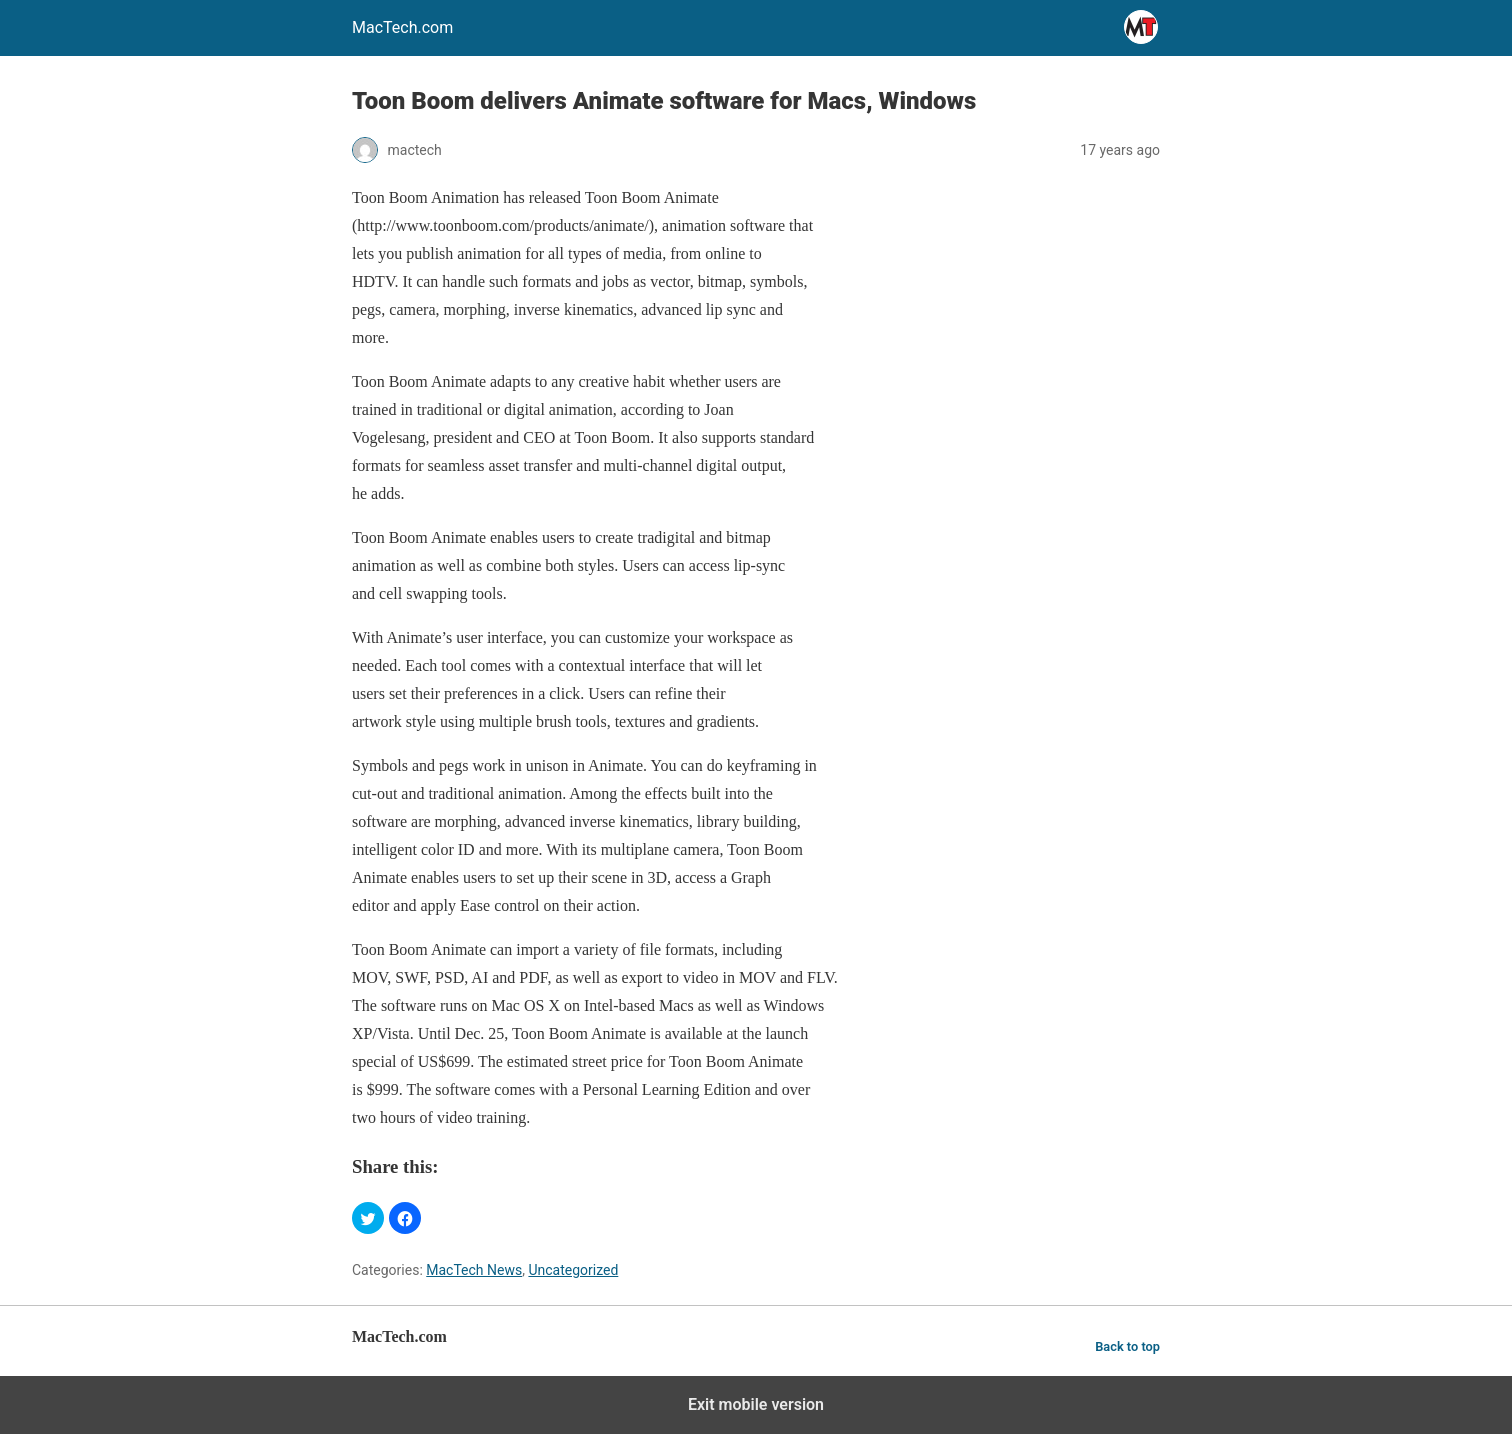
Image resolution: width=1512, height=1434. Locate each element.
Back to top (1127, 1346)
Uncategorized (573, 1270)
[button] (368, 1218)
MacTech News (474, 1270)
